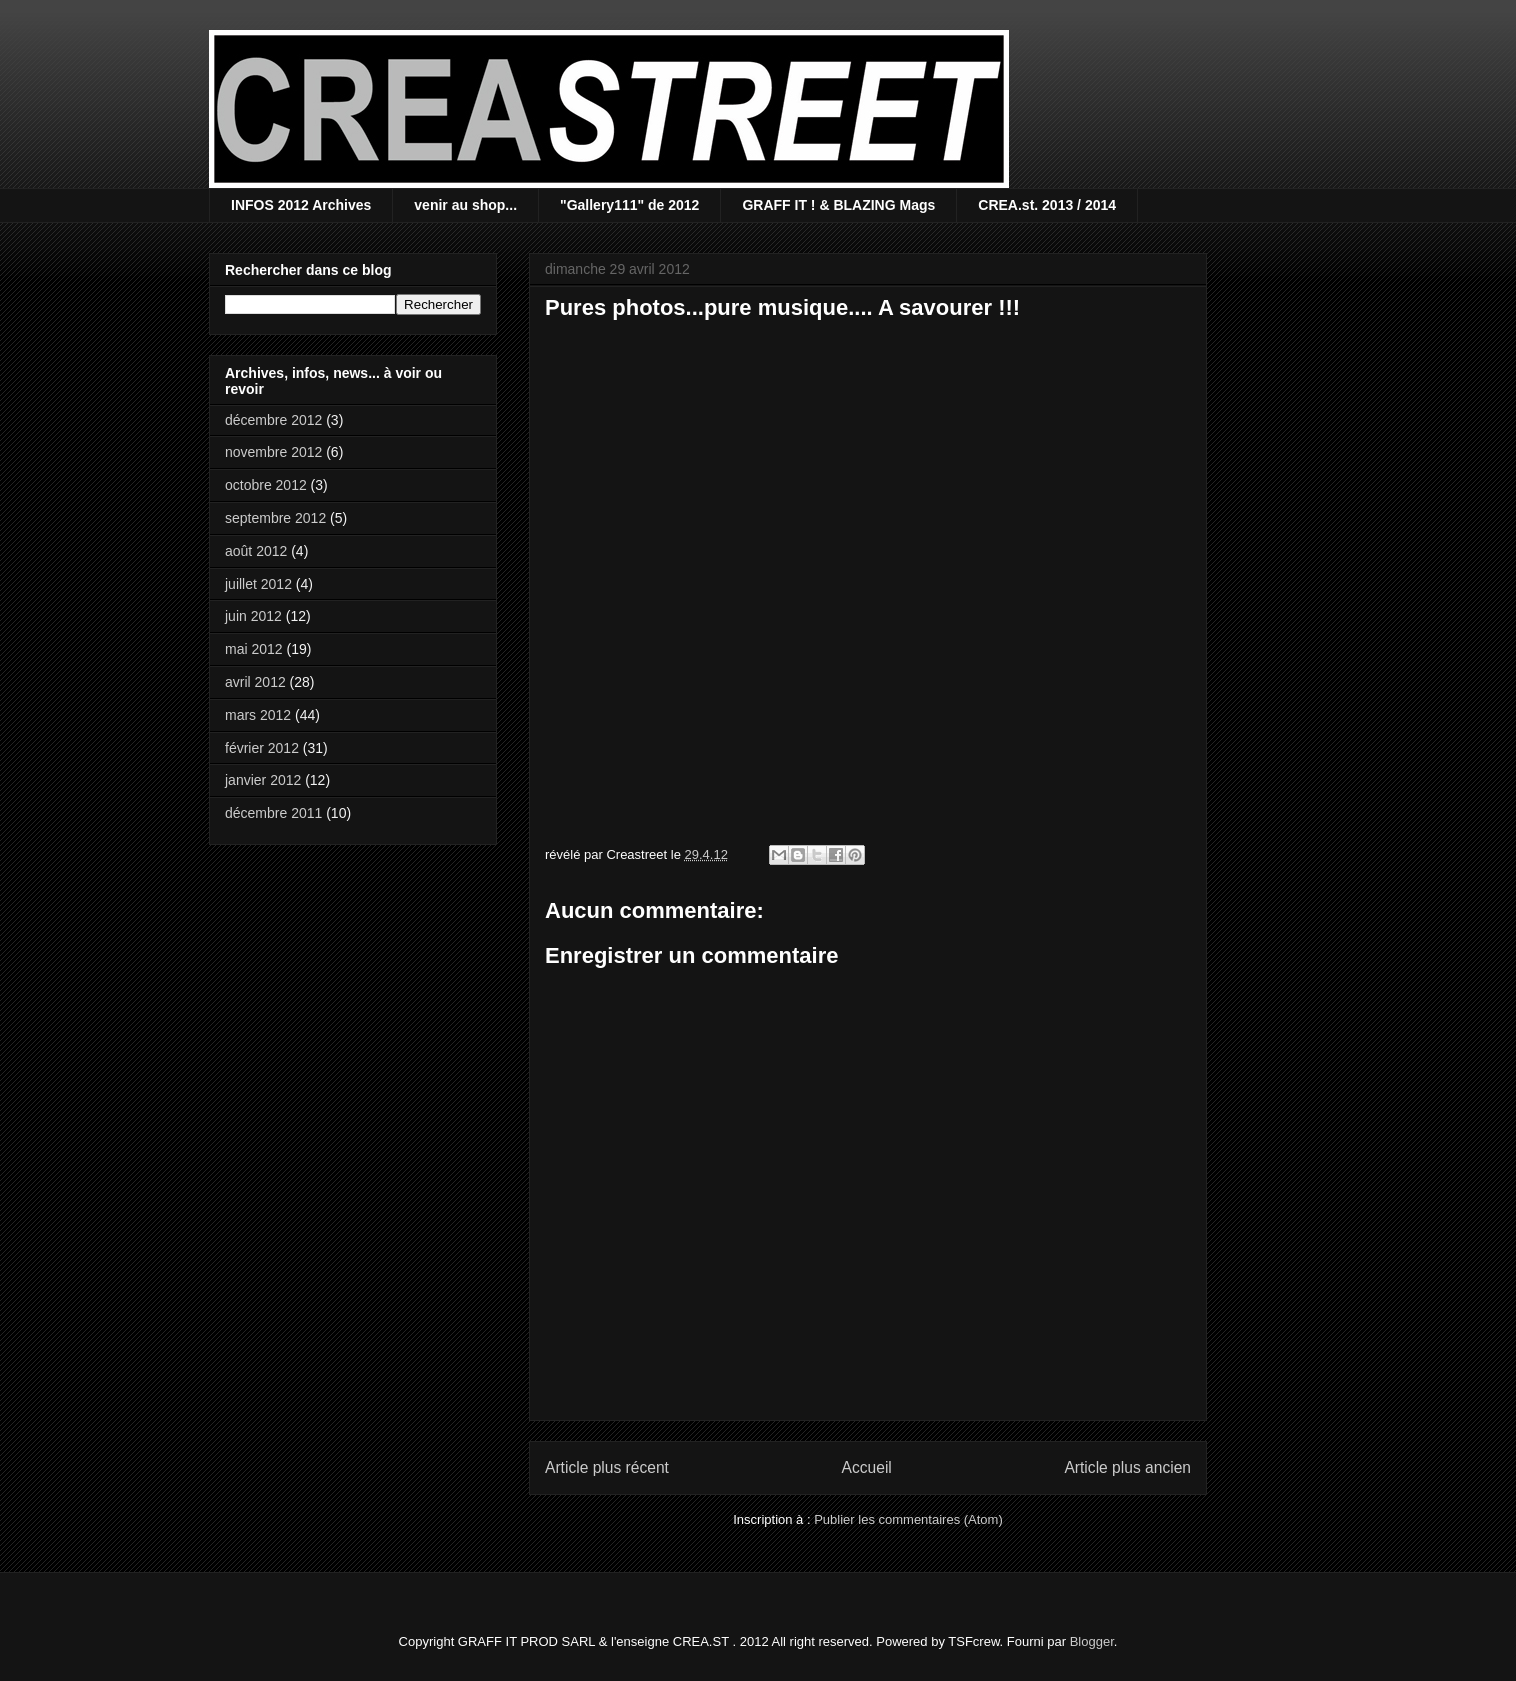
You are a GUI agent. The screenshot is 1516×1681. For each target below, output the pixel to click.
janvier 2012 (263, 780)
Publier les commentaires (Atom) (908, 1519)
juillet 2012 (258, 584)
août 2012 (256, 551)
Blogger (1092, 1641)
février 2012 (262, 748)
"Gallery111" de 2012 (629, 205)
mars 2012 (258, 715)
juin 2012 (253, 616)
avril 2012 (255, 682)
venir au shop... (465, 205)
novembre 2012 (273, 452)
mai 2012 (254, 649)
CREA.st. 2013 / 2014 (1047, 205)
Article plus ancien (1127, 1467)
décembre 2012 (273, 420)
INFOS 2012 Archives (301, 205)
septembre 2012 (275, 518)
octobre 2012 (266, 485)
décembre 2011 (273, 813)
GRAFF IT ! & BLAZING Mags (838, 205)
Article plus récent (607, 1467)
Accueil (867, 1467)
